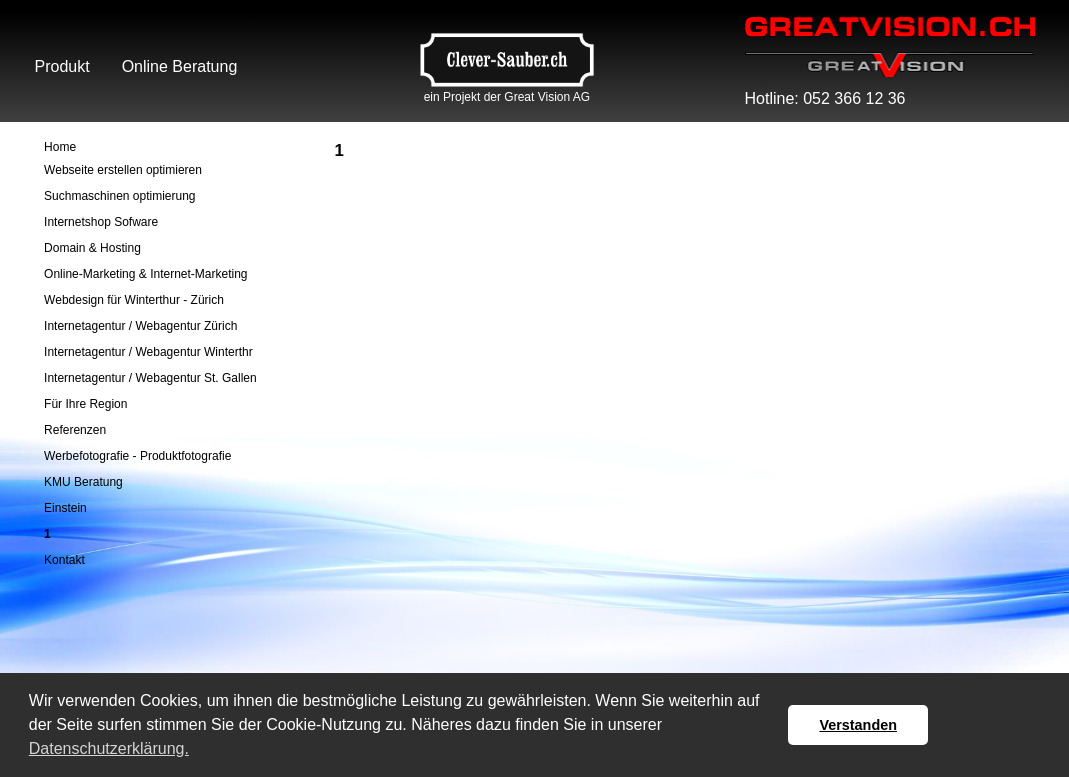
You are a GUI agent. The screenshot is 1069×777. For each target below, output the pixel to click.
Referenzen (75, 430)
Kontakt (64, 560)
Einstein (65, 508)
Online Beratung (180, 66)
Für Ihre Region (85, 404)
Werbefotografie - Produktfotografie (137, 456)
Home (60, 147)
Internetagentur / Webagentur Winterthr (148, 352)
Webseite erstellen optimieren (123, 170)
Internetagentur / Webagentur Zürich (140, 326)
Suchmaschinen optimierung (119, 196)
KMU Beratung (83, 482)
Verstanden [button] (858, 725)
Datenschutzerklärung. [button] (109, 748)
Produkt (62, 66)
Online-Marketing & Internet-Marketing (145, 274)
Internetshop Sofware (101, 222)
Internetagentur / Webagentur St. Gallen (150, 378)
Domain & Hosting (92, 248)
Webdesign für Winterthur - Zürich (134, 300)
